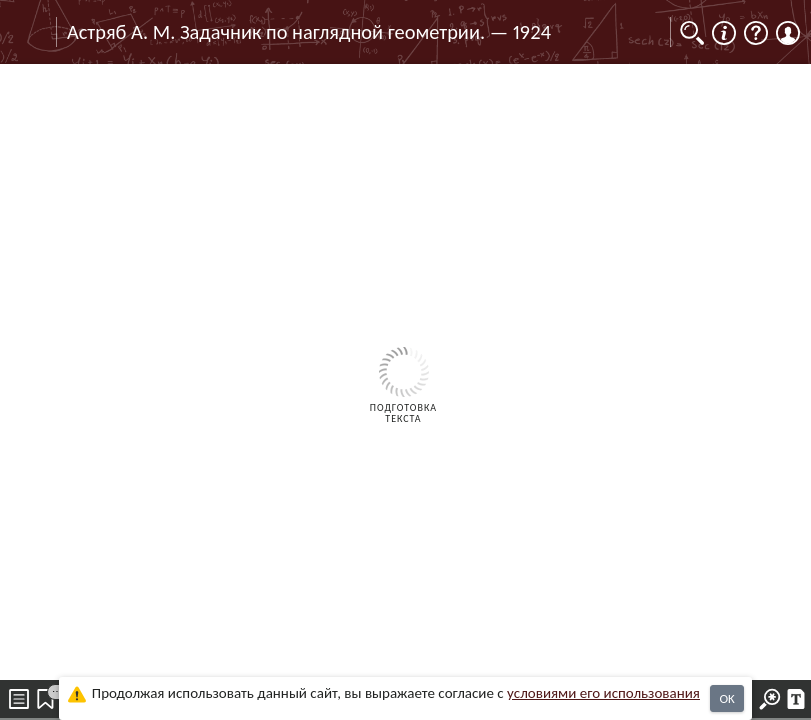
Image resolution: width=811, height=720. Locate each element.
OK (726, 698)
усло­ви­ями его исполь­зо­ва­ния (603, 693)
